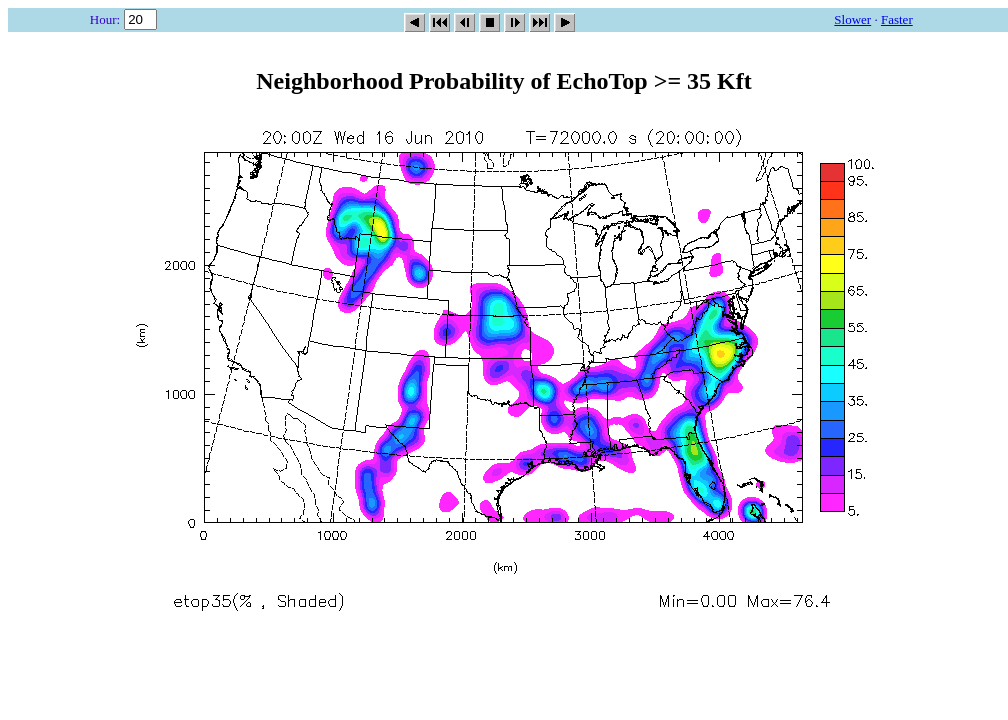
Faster (897, 19)
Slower (852, 19)
